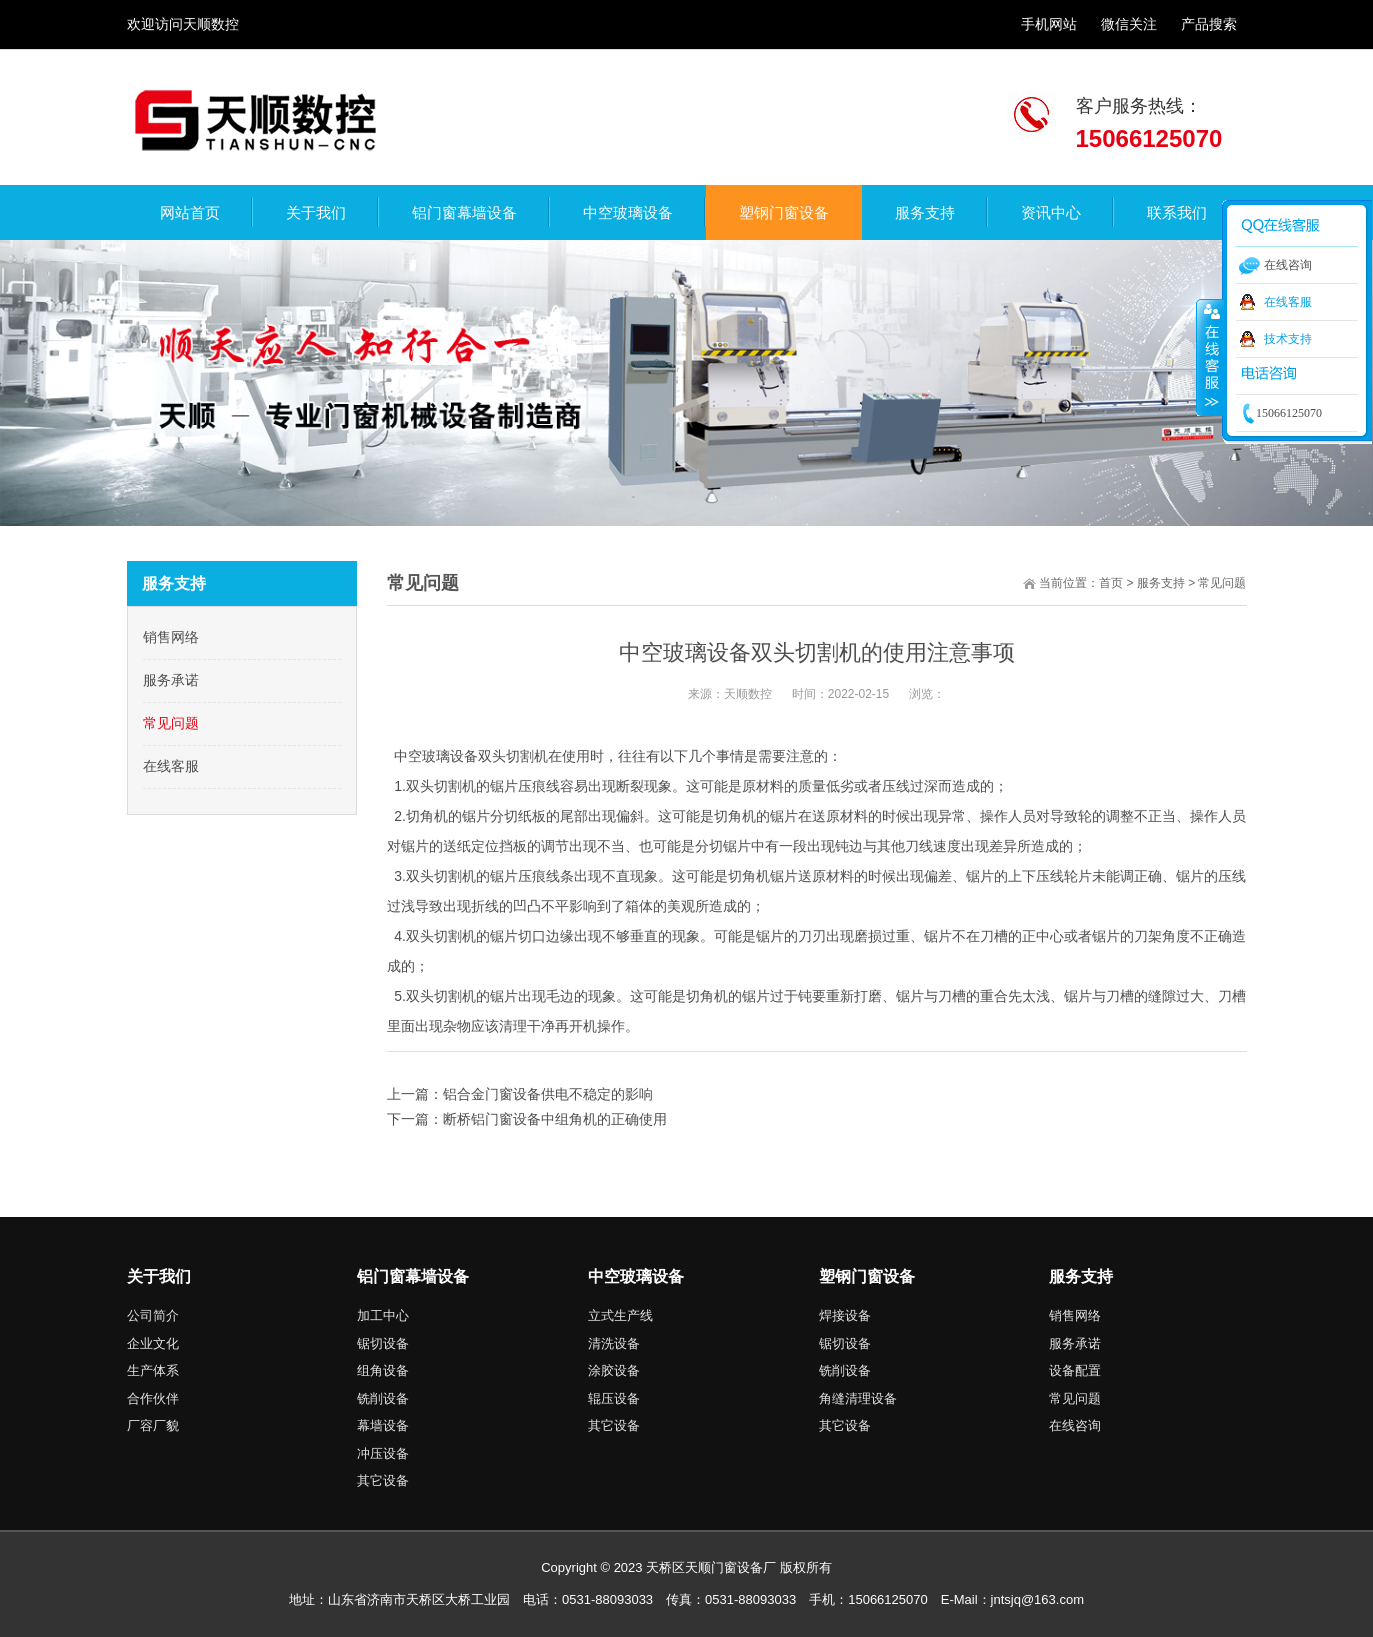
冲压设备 (383, 1453)
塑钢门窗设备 (867, 1276)
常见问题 (171, 723)
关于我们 (159, 1276)
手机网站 (1049, 24)
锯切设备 (383, 1343)
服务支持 (1161, 583)
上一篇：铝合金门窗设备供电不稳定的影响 (520, 1094)
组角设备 (383, 1370)
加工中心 (383, 1315)
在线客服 (171, 766)
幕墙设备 (383, 1425)
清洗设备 (614, 1343)
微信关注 (1129, 24)
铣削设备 (383, 1398)
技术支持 (1288, 339)
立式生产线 (620, 1315)
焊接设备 (845, 1315)
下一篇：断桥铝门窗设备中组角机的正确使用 (527, 1119)
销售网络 (171, 637)
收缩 (1210, 357)
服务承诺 (171, 680)
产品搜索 (1209, 24)
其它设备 (383, 1480)
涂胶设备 (614, 1370)
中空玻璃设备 (636, 1276)
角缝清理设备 (858, 1398)
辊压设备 (614, 1398)
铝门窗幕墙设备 (413, 1276)
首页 (1111, 583)
